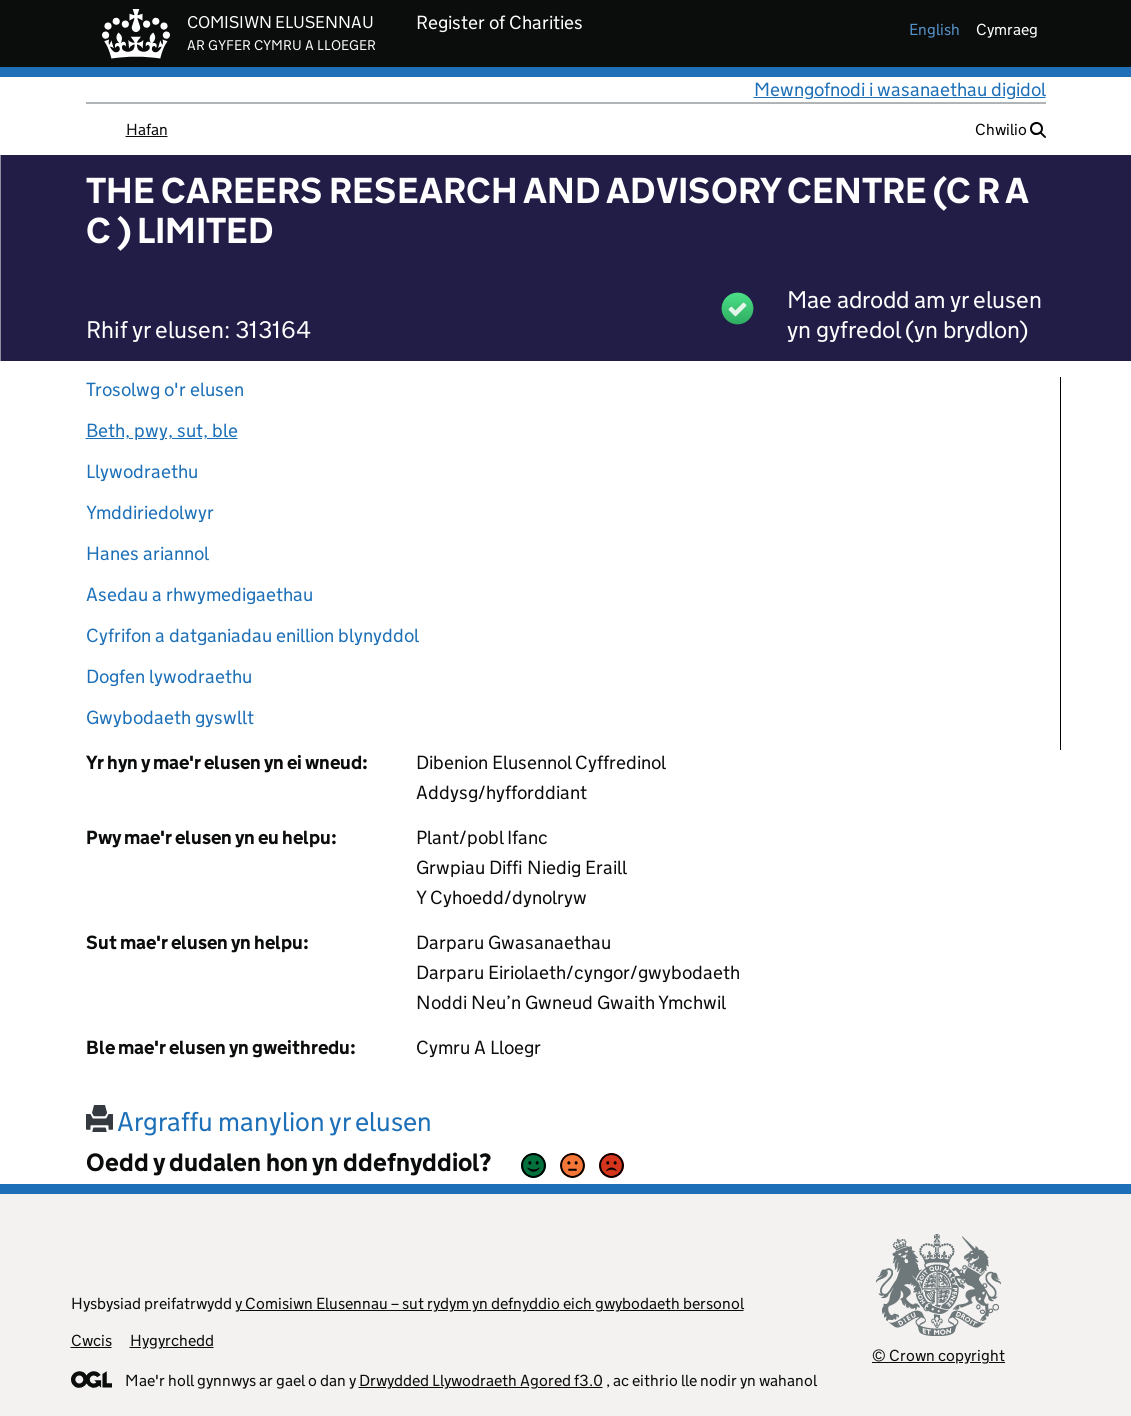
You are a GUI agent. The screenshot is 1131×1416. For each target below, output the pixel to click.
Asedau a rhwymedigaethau (199, 594)
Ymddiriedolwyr (150, 512)
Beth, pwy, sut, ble (162, 430)
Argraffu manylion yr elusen (259, 1121)
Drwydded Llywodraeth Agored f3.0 (481, 1380)
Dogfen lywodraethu (169, 676)
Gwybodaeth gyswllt (170, 717)
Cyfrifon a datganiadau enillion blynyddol (252, 635)
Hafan (147, 129)
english (934, 29)
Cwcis (91, 1340)
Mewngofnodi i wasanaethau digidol (900, 89)
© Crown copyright (938, 1355)
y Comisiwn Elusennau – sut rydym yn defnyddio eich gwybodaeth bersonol (489, 1303)
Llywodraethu (142, 471)
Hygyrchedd (172, 1340)
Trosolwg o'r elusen (165, 389)
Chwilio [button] (1010, 129)
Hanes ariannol (147, 553)
